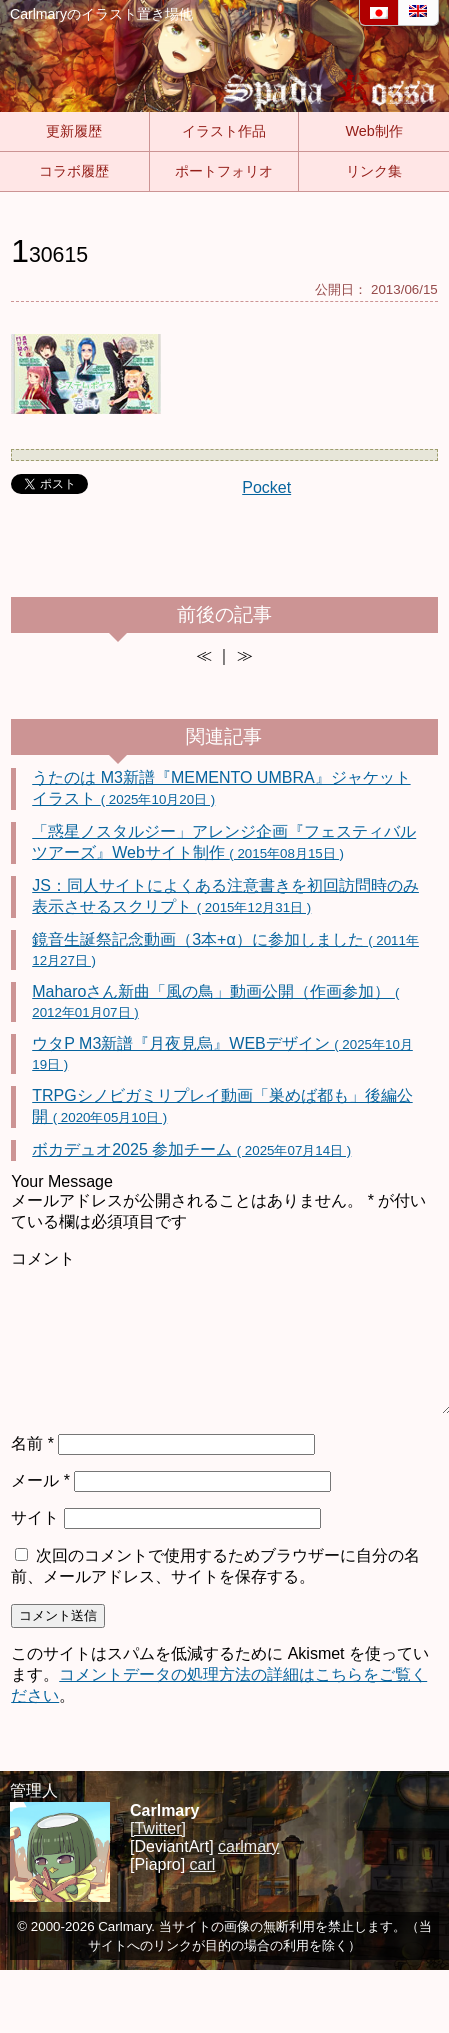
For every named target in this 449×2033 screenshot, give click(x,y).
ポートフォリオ (224, 171)
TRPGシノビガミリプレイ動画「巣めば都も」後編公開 (222, 1106)
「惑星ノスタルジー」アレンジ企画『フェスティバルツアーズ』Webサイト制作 (224, 842)
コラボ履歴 (74, 171)
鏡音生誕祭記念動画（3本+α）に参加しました (225, 949)
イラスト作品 (224, 131)
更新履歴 (74, 131)
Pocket (266, 487)
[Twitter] (158, 1828)
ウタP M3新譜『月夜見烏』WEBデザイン (222, 1053)
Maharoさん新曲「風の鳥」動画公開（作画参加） (215, 1001)
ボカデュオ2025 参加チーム (191, 1149)
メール (40, 1480)
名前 (32, 1443)
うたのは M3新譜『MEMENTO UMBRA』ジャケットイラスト (221, 788)
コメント (43, 1258)
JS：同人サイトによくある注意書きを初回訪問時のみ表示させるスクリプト (225, 896)
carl (203, 1864)
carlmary (248, 1846)
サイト (35, 1517)
